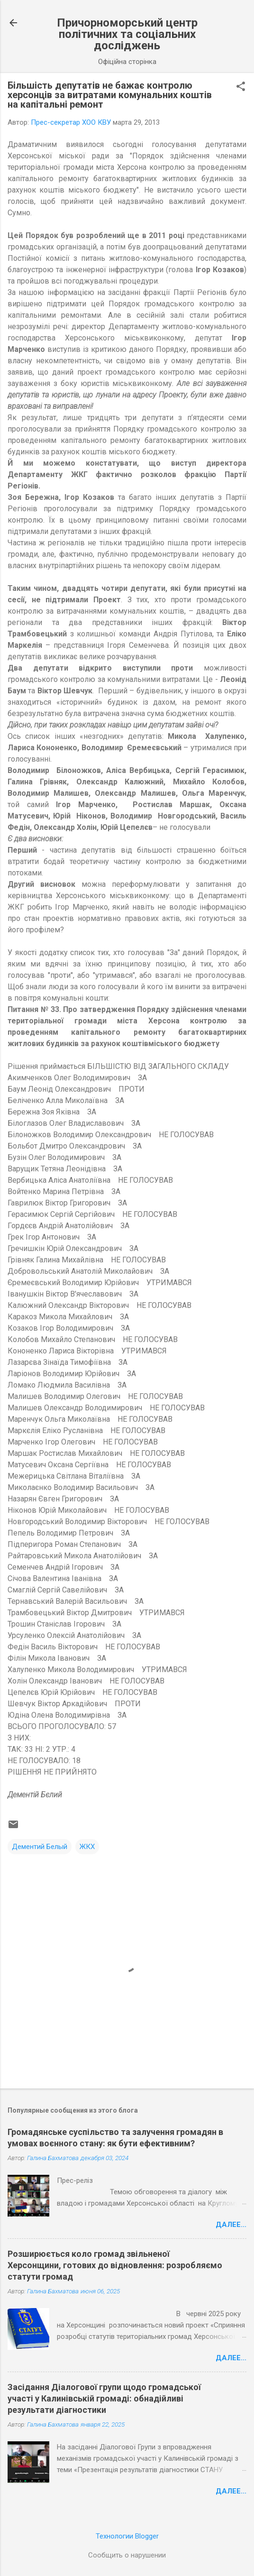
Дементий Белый (39, 1846)
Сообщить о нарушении (127, 2555)
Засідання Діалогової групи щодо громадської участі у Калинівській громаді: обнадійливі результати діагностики (104, 2398)
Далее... (231, 2224)
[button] (240, 87)
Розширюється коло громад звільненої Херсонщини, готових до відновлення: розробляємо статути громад (115, 2265)
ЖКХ (87, 1846)
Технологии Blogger (127, 2536)
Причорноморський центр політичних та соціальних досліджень (127, 34)
